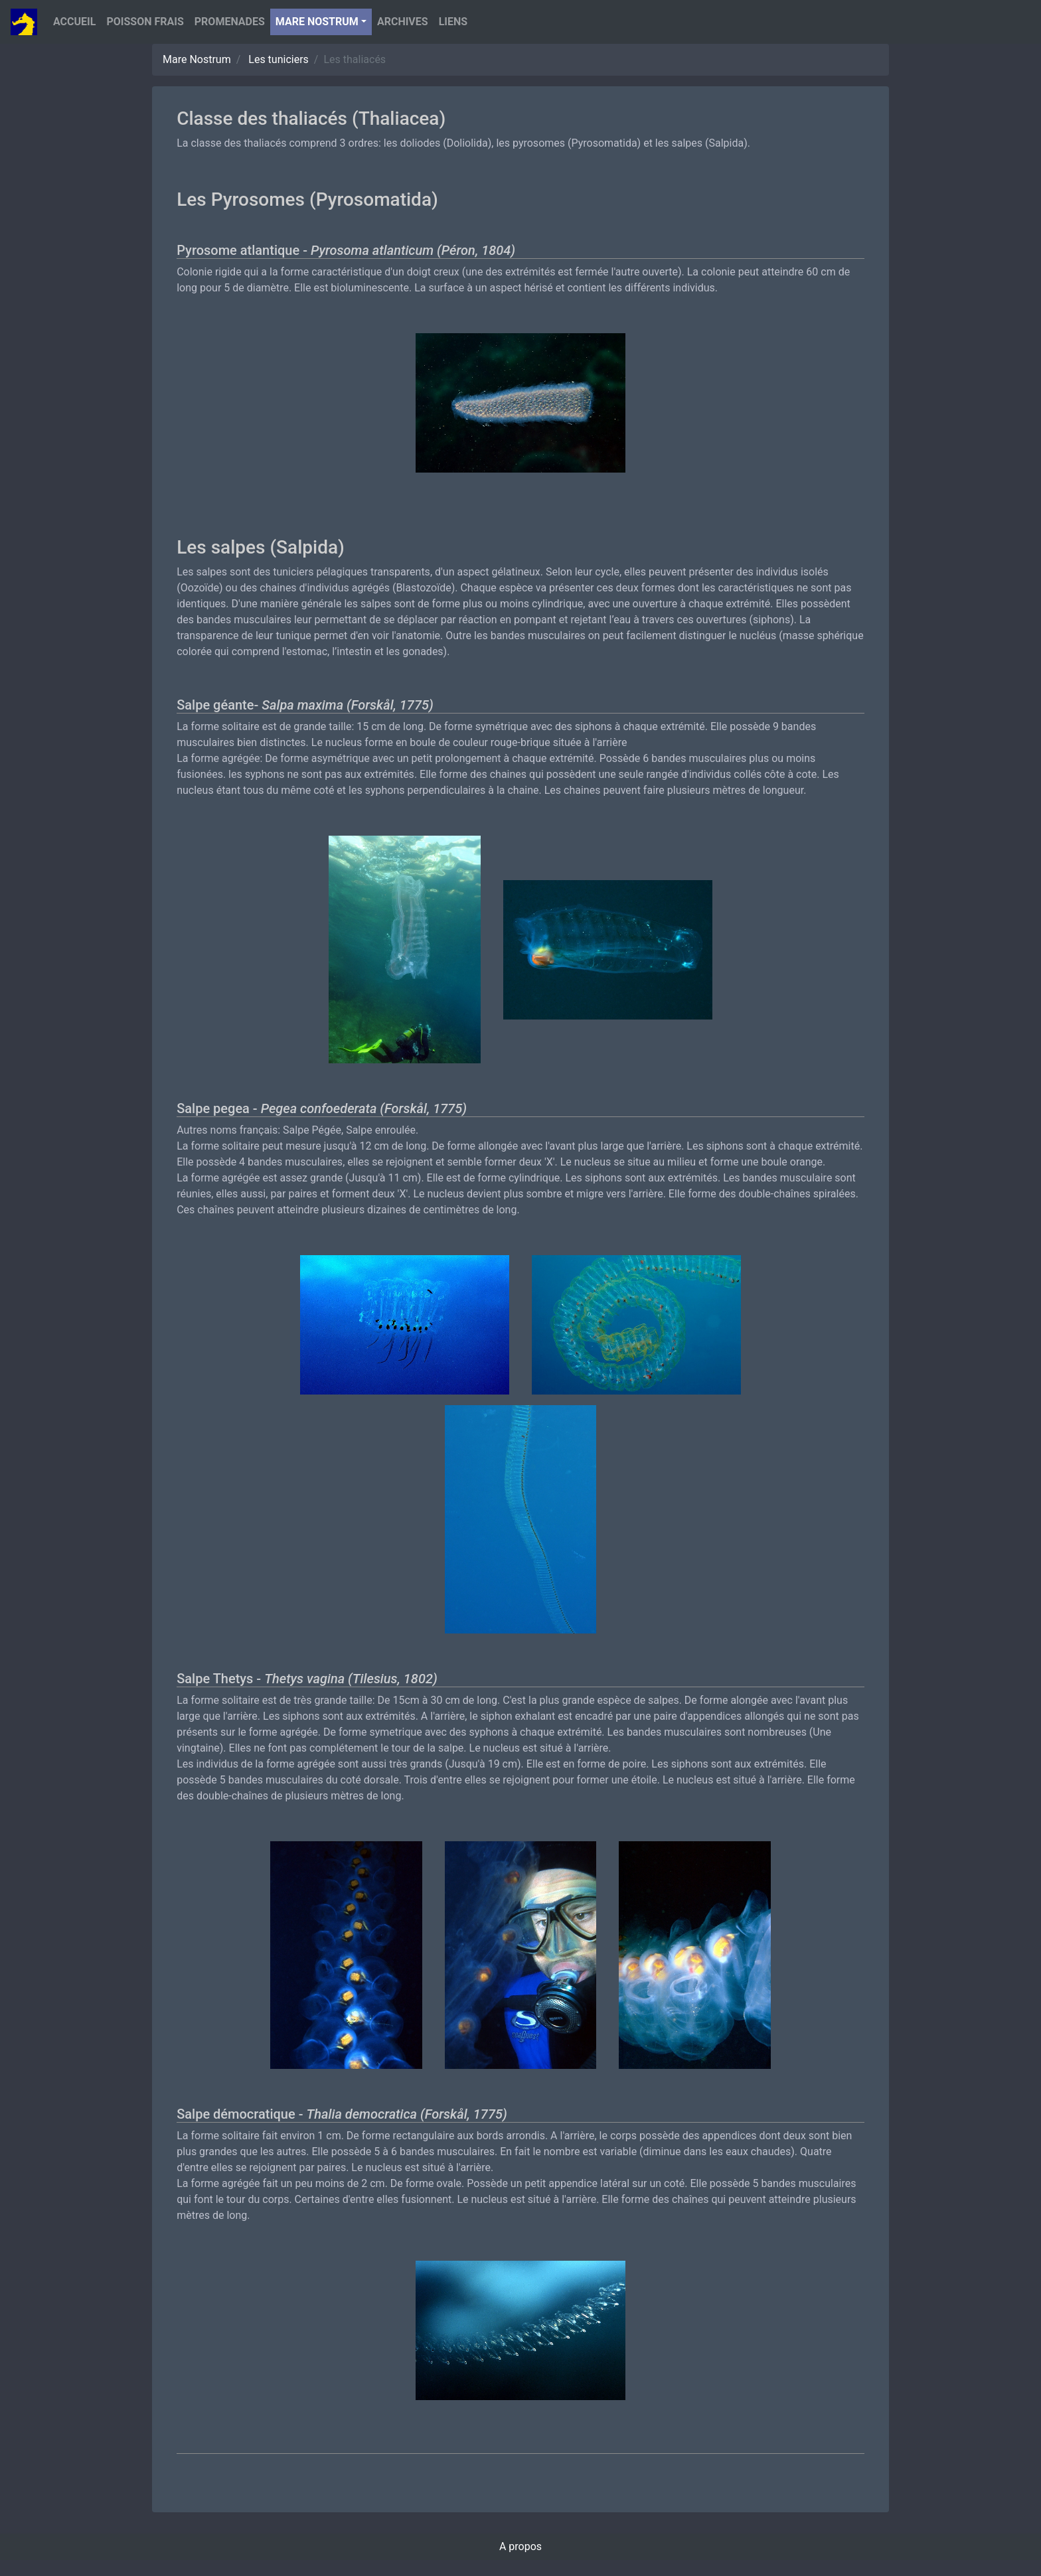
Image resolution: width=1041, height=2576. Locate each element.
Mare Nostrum (197, 59)
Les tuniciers (278, 59)
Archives (402, 21)
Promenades (230, 21)
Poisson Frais (144, 21)
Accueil (74, 21)
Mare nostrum (317, 21)
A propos (520, 2546)
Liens (453, 21)
